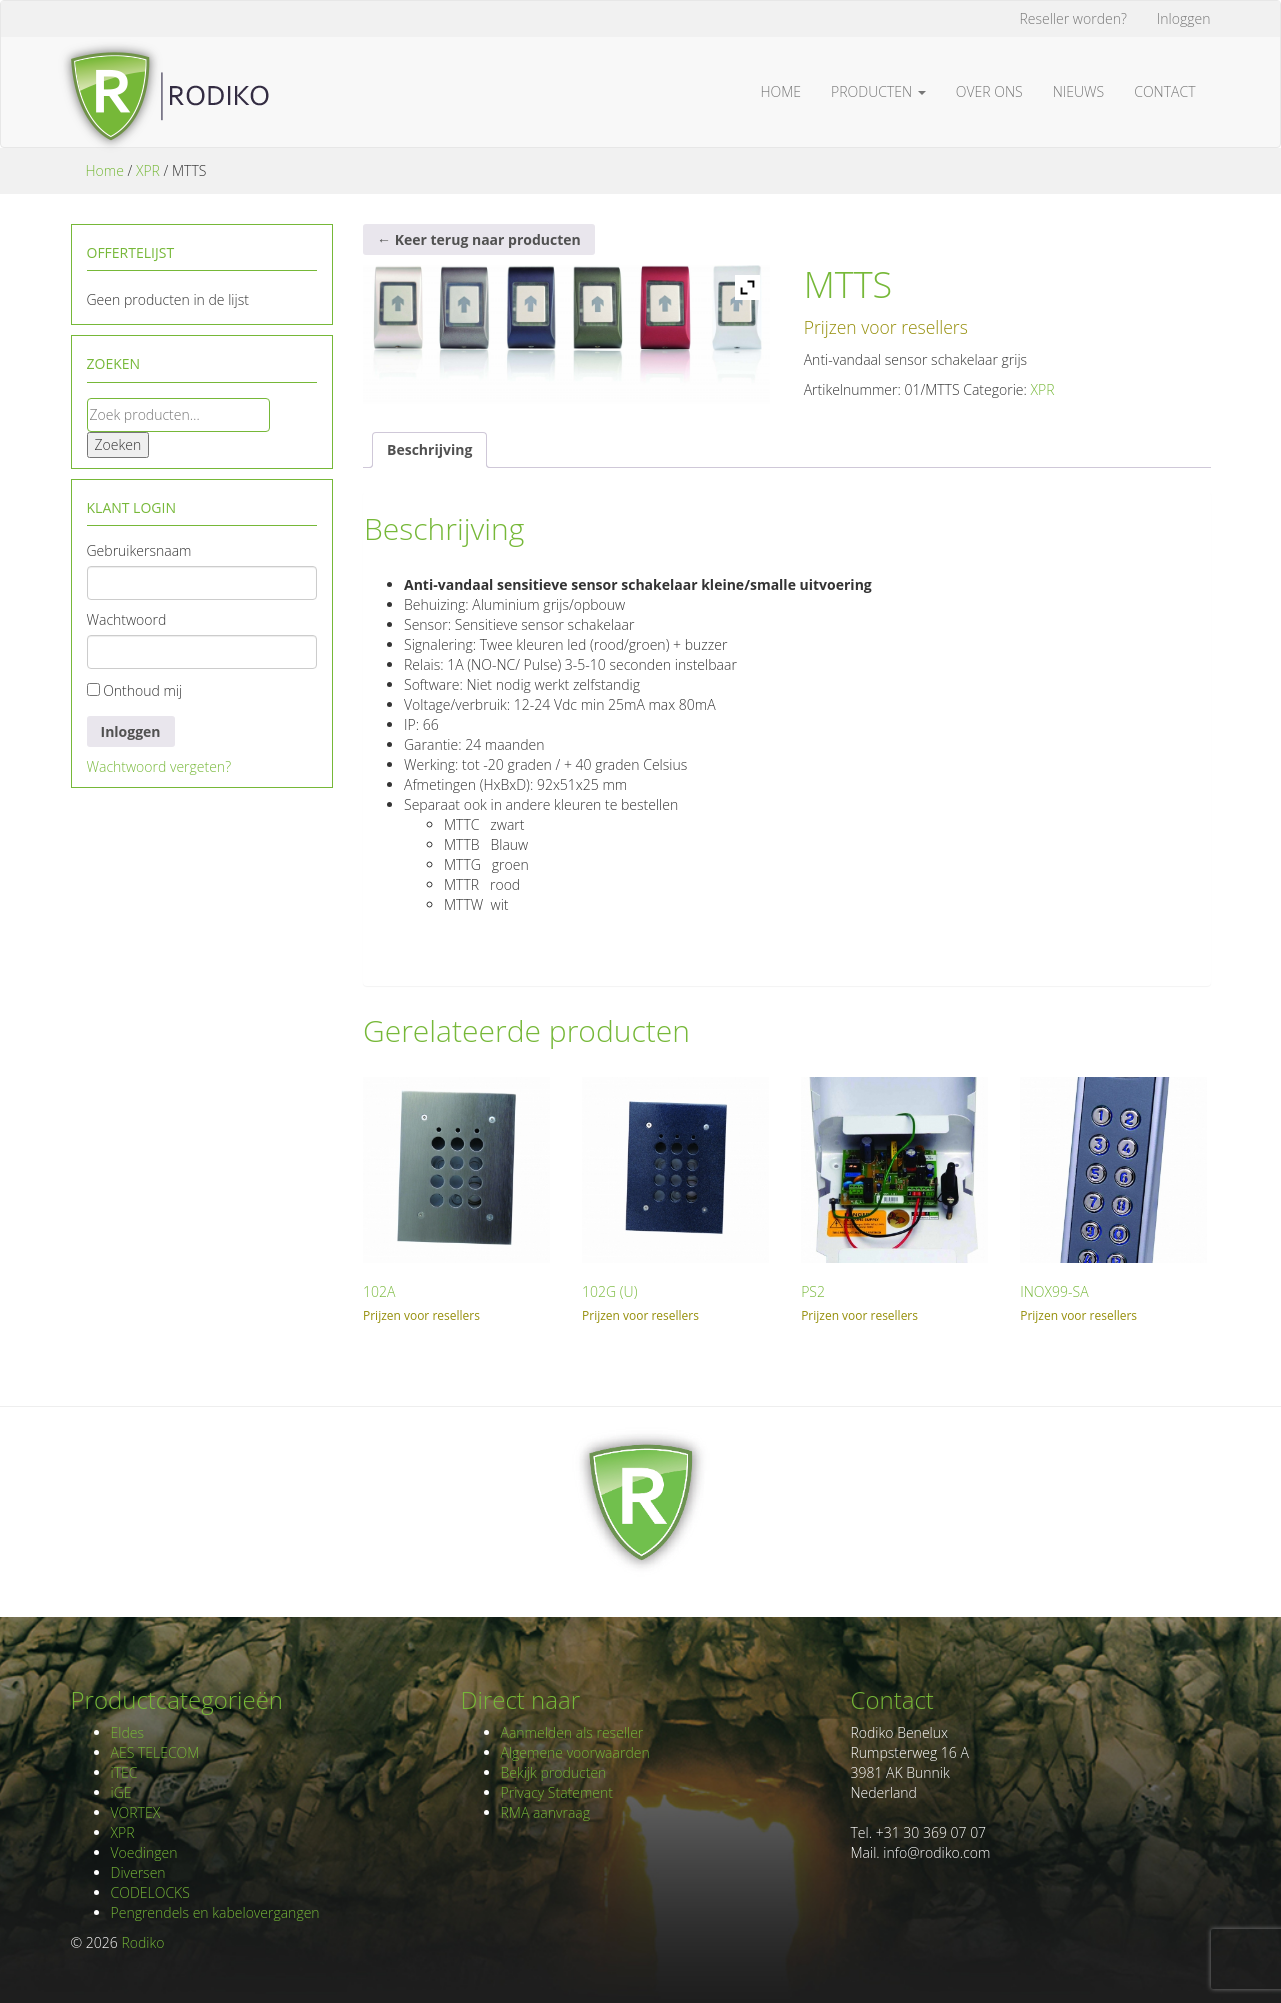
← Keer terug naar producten (479, 239)
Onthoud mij (135, 690)
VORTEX (136, 1812)
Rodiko (142, 1942)
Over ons (989, 91)
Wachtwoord (127, 619)
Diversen (138, 1872)
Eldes (127, 1732)
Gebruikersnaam (139, 550)
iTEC (124, 1772)
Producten (878, 91)
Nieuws (1079, 91)
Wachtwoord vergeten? (159, 766)
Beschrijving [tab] (429, 449)
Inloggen (1184, 18)
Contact (1164, 91)
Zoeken (118, 444)
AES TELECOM (155, 1752)
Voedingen (144, 1852)
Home (781, 91)
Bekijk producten (554, 1772)
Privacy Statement (557, 1792)
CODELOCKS (150, 1892)
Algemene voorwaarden (575, 1752)
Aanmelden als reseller (572, 1732)
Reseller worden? (1073, 18)
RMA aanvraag (546, 1812)
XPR (148, 170)
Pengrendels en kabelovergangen (215, 1912)
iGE (121, 1792)
